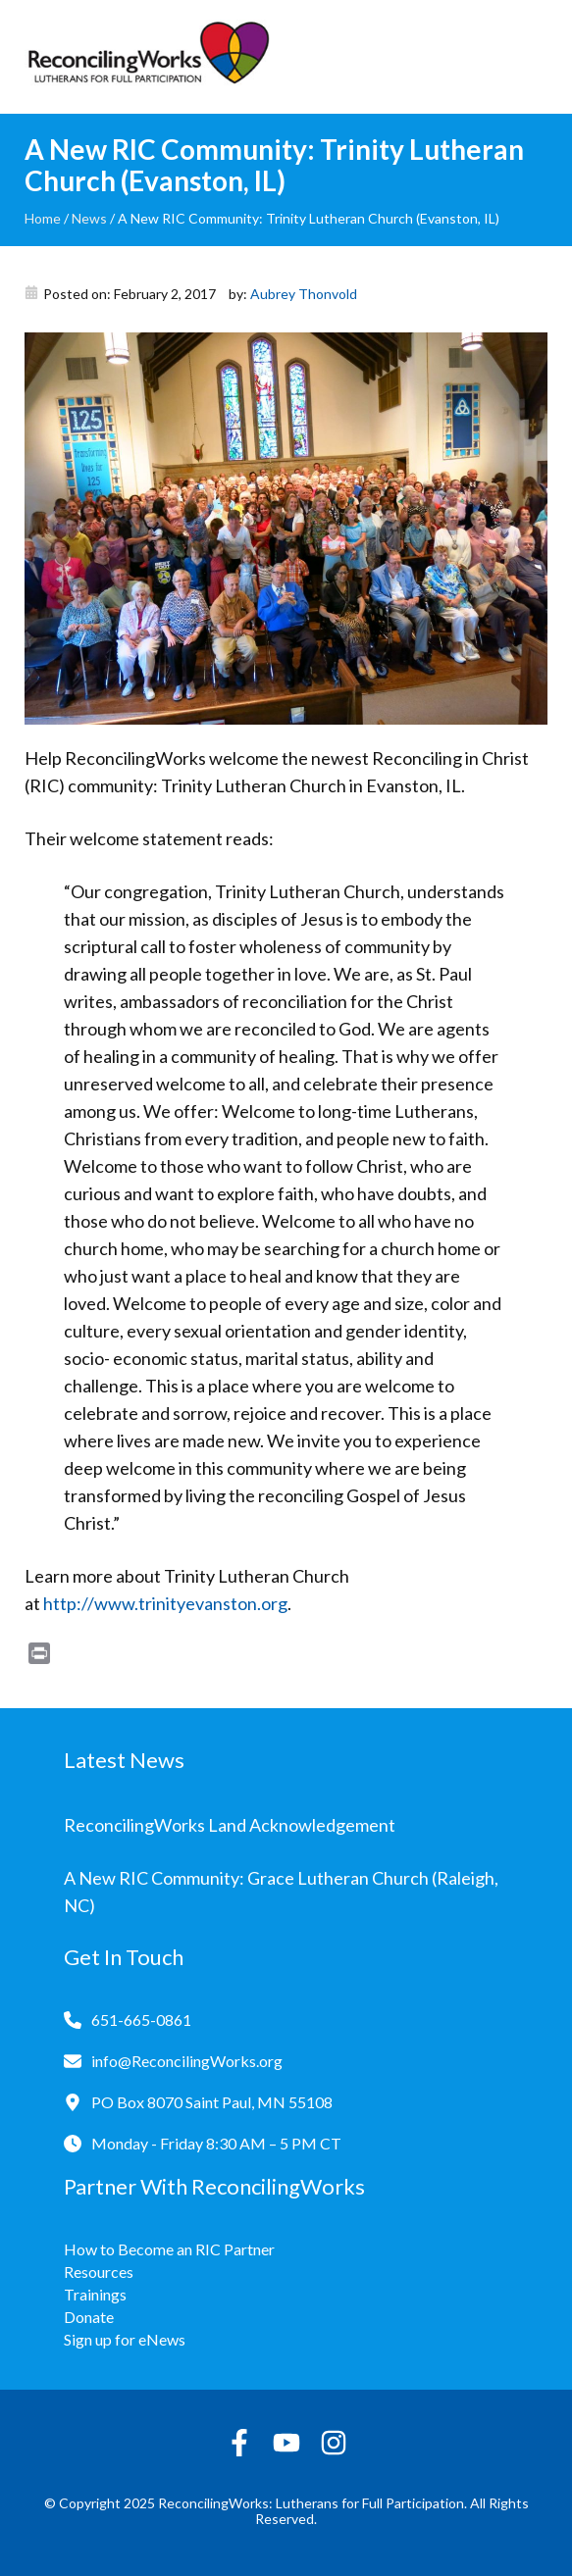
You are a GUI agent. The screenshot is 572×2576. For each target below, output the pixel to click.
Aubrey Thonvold (303, 293)
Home (43, 218)
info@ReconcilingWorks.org (187, 2060)
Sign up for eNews (124, 2339)
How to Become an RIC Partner (169, 2249)
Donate (89, 2316)
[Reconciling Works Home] (147, 57)
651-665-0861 (141, 2019)
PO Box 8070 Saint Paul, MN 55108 (212, 2102)
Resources (98, 2271)
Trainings (95, 2294)
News (89, 218)
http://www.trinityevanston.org (165, 1603)
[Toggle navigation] (532, 57)
